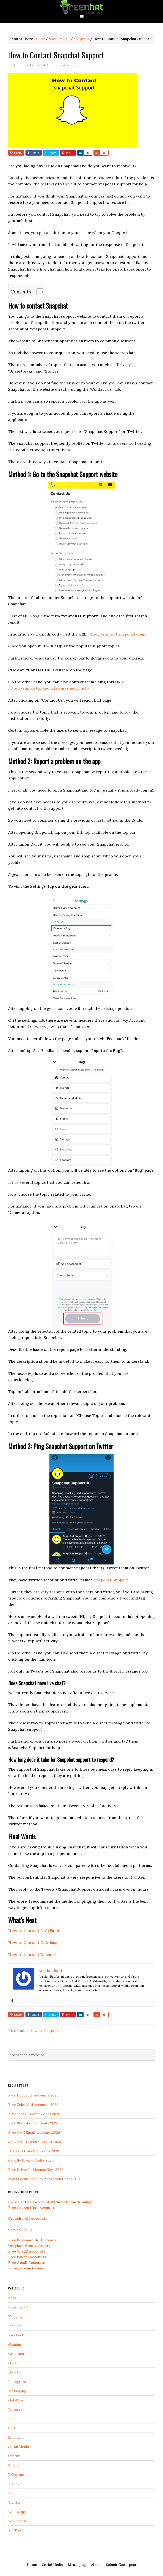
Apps (12, 2298)
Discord (14, 2326)
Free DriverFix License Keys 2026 (35, 2169)
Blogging (15, 2316)
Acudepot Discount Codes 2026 (34, 2114)
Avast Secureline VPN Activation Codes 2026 (44, 2179)
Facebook (16, 2335)
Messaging (17, 2391)
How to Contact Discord (32, 1954)
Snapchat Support (111, 1579)
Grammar (16, 2353)
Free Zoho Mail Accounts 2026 (33, 2104)
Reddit (13, 2419)
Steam (13, 2465)
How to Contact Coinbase (33, 1942)
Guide (13, 2363)
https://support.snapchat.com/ (117, 634)
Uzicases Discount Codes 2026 (33, 2151)
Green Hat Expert (81, 7)
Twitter (14, 2502)
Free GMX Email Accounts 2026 (34, 2132)
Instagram (17, 2381)
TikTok (13, 2484)
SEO (11, 2428)
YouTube (15, 2530)
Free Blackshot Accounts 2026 (33, 2123)
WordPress (17, 2521)
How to (36, 2030)
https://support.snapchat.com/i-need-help (48, 688)
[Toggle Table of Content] (38, 292)
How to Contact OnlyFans (33, 1930)
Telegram (16, 2474)
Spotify (14, 2456)
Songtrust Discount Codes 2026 (34, 2141)
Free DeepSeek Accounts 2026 (33, 2095)
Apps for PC (18, 2307)
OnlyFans (16, 2400)
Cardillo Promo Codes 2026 (31, 2160)
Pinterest (16, 2409)
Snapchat (51, 2030)
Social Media (18, 2446)
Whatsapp (16, 2511)
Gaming (14, 2344)
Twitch (14, 2493)
